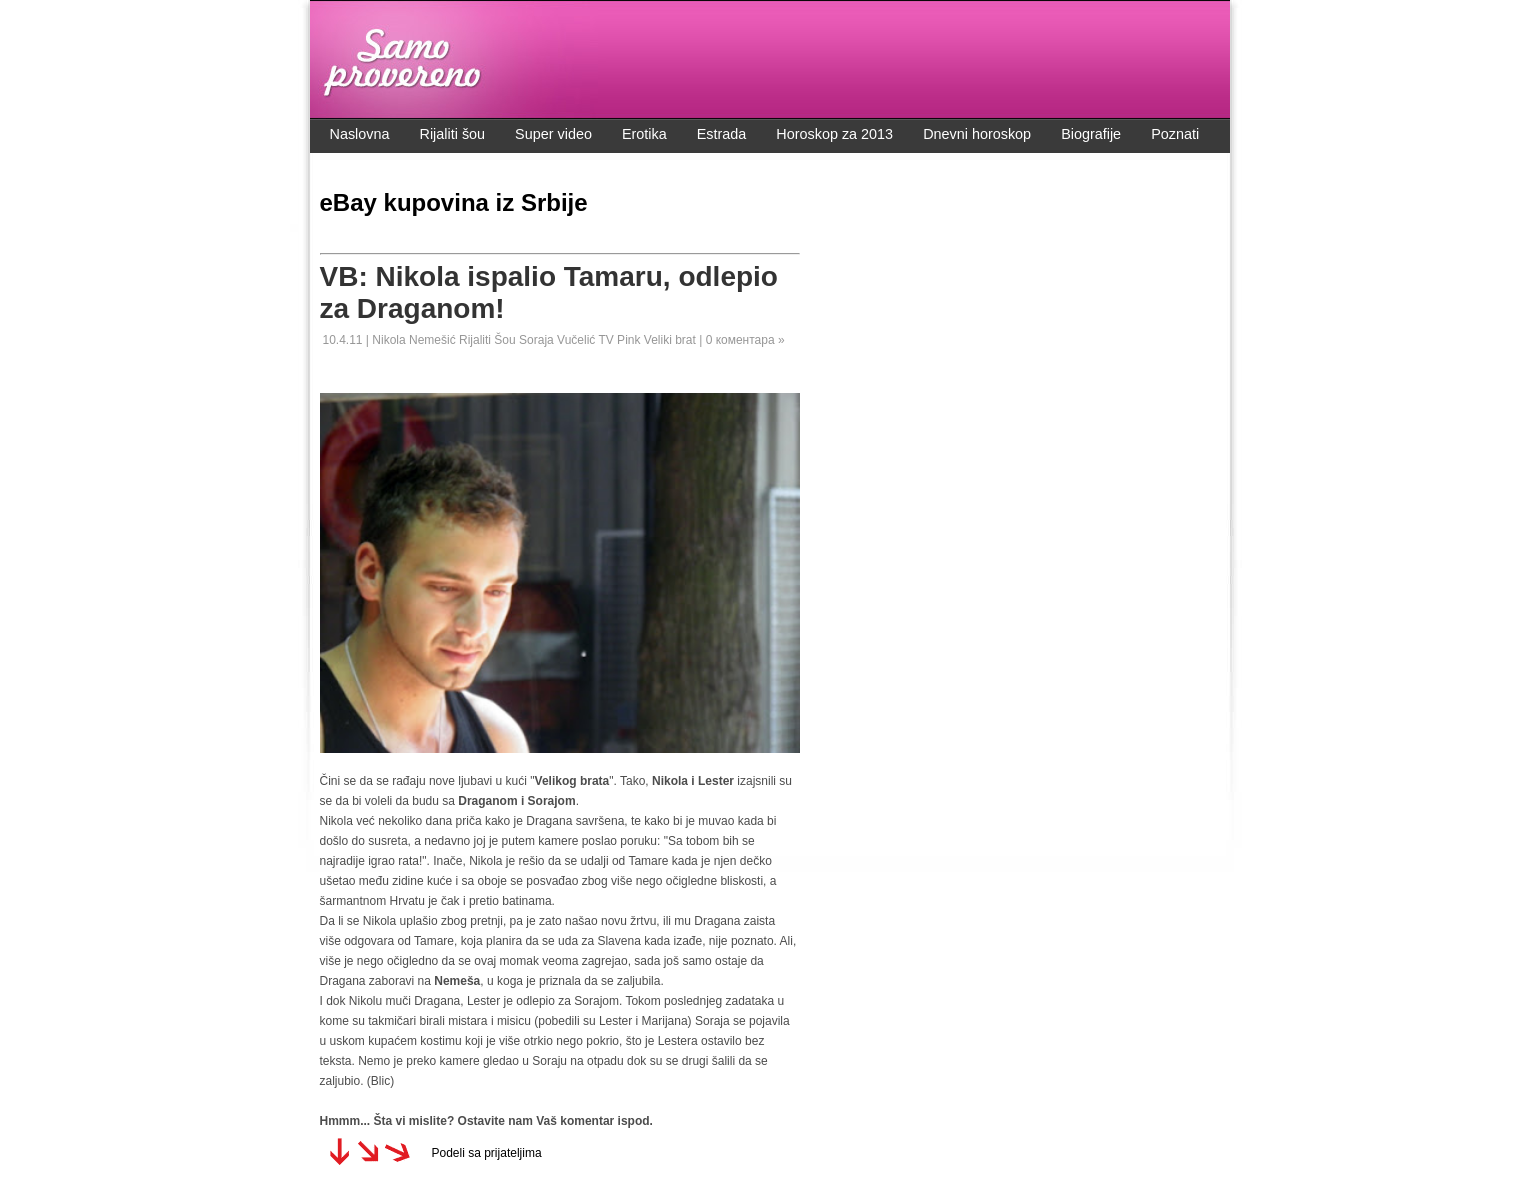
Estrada (722, 134)
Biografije (1091, 134)
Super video (553, 134)
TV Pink (620, 340)
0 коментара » (745, 340)
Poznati (1175, 134)
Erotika (644, 134)
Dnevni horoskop (977, 134)
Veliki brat (671, 340)
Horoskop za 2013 (834, 134)
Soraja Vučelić (558, 340)
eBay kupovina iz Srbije (454, 202)
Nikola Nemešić (415, 340)
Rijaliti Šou (489, 340)
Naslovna (360, 134)
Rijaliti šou (453, 134)
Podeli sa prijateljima (487, 1153)
